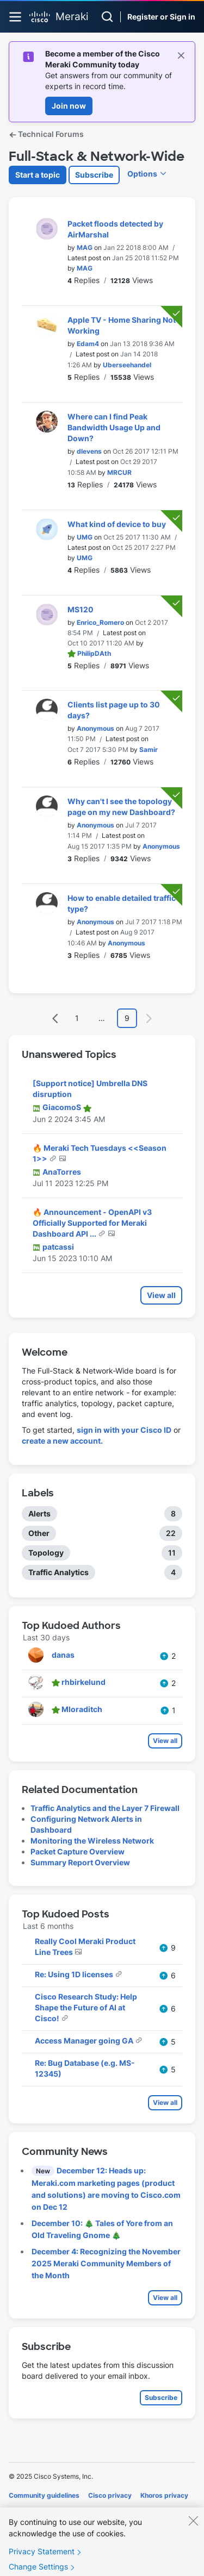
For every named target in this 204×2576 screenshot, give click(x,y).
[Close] (193, 2532)
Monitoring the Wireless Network (92, 1840)
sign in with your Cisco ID (124, 1429)
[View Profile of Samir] (148, 749)
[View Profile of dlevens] (89, 451)
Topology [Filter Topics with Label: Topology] (46, 1552)
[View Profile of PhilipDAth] (94, 653)
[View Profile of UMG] (84, 537)
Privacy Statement (42, 2562)
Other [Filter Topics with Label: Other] (39, 1533)
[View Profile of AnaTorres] (61, 1171)
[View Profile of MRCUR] (119, 472)
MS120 (80, 609)
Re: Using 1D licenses (75, 1974)
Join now (69, 105)
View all (161, 1295)
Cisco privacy (110, 2495)
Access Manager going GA (85, 2040)
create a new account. (62, 1440)
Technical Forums (46, 134)
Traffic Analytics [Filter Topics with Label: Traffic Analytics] (58, 1572)
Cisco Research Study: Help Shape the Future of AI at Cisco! (86, 2007)
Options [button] (142, 173)
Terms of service (69, 2510)
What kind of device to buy (116, 524)
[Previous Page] (55, 1018)
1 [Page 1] (77, 1018)
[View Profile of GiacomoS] (61, 1107)
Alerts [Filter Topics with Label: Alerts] (39, 1513)
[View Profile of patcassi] (58, 1246)
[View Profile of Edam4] (88, 344)
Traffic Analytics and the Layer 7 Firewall (105, 1808)
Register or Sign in (161, 16)
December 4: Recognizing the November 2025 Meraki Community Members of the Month (106, 2263)
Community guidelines (44, 2495)
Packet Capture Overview (77, 1851)
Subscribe (94, 174)
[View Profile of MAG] (84, 247)
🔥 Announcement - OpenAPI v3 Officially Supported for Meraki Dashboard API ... (92, 1222)
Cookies (21, 2510)
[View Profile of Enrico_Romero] (100, 622)
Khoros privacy (164, 2495)
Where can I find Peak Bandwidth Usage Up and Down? (113, 427)
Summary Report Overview (80, 1862)
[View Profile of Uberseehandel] (127, 365)
